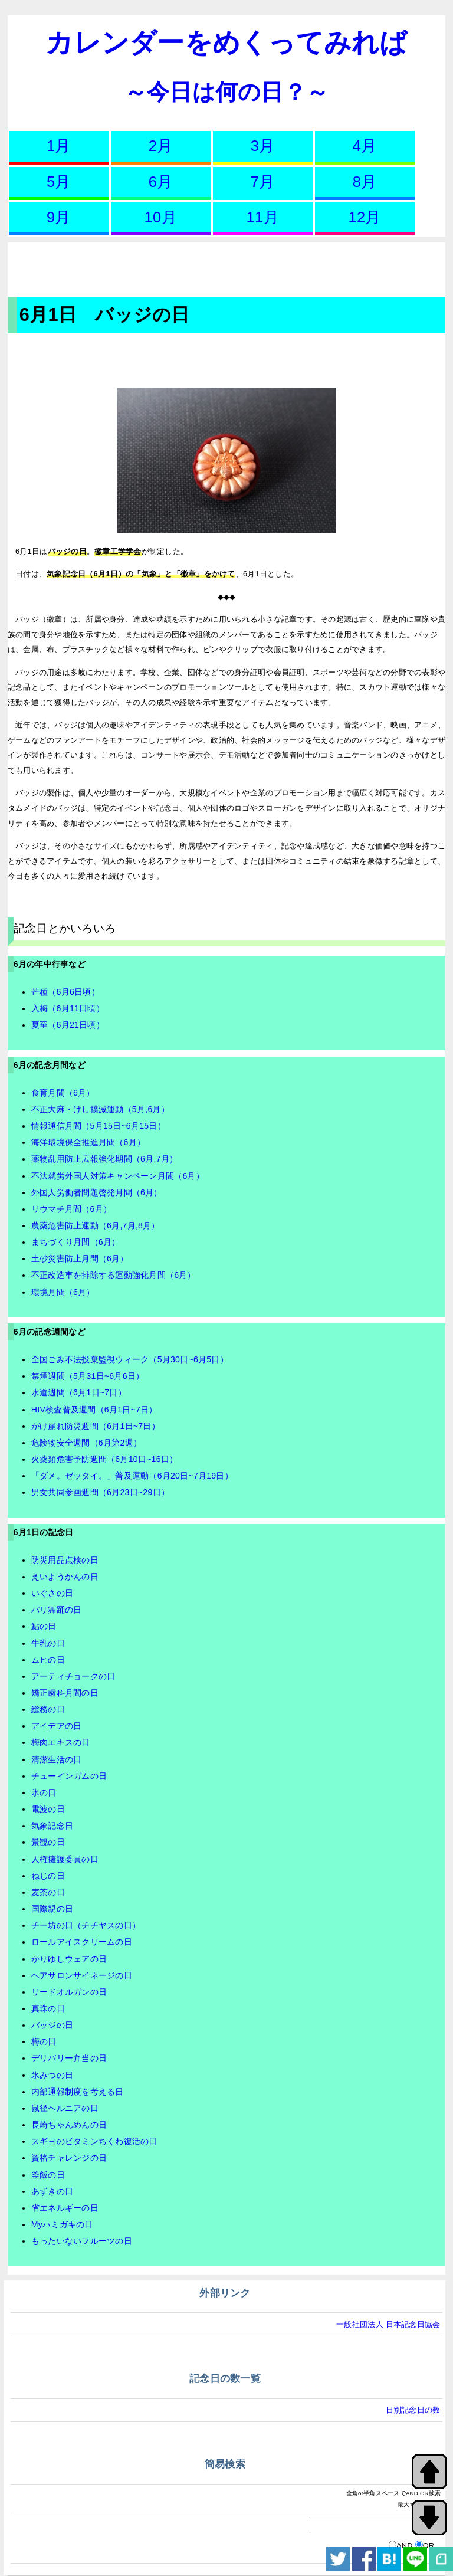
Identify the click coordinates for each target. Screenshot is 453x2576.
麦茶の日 (48, 1892)
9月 (59, 217)
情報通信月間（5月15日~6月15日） (98, 1125)
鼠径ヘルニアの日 (65, 2108)
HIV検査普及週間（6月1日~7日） (94, 1409)
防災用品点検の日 (65, 1560)
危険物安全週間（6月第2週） (86, 1442)
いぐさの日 (52, 1593)
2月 (161, 145)
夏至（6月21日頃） (67, 1025)
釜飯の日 (48, 2175)
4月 (365, 145)
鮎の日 (44, 1626)
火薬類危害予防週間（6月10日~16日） (104, 1459)
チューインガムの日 (69, 1776)
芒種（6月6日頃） (65, 992)
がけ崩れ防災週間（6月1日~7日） (95, 1426)
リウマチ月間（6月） (71, 1209)
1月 (59, 145)
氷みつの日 (52, 2075)
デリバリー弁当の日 (69, 2058)
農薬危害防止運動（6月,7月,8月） (95, 1225)
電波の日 (48, 1809)
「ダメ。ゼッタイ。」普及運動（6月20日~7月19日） (132, 1475)
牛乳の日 (48, 1643)
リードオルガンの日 (69, 1992)
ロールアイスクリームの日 (81, 1941)
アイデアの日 (56, 1726)
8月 (365, 181)
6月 (161, 181)
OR (429, 2545)
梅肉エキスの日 (60, 1742)
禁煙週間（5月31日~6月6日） (87, 1376)
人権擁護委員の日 (65, 1859)
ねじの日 (48, 1875)
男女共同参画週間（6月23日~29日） (100, 1492)
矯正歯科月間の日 (65, 1692)
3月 (263, 145)
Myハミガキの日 (62, 2224)
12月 (365, 217)
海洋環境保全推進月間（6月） (88, 1142)
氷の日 (44, 1792)
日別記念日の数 (413, 2409)
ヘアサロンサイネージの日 (81, 1975)
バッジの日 (52, 2025)
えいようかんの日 (65, 1576)
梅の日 (44, 2041)
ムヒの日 (48, 1659)
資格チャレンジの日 (69, 2157)
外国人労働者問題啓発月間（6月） (96, 1192)
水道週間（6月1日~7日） (78, 1392)
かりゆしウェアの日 (69, 1959)
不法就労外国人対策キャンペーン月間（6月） (117, 1176)
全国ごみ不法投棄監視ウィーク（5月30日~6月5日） (129, 1359)
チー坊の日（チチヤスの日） (85, 1925)
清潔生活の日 (56, 1759)
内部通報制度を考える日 (77, 2091)
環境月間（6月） (63, 1292)
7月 (263, 181)
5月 (59, 181)
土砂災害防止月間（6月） (80, 1258)
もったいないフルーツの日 (81, 2241)
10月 (161, 217)
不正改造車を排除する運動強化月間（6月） (113, 1275)
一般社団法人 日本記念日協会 (388, 2324)
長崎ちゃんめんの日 (69, 2124)
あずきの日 (52, 2191)
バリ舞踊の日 (56, 1609)
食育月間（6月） (63, 1092)
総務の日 (48, 1709)
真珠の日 (48, 2008)
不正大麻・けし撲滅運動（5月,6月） (100, 1109)
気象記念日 (52, 1825)
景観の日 (48, 1842)
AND (404, 2545)
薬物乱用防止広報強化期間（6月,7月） (104, 1159)
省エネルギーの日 (65, 2208)
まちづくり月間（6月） (75, 1242)
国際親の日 (52, 1908)
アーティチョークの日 (73, 1676)
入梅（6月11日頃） (67, 1008)
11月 (263, 217)
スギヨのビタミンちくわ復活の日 (94, 2141)
